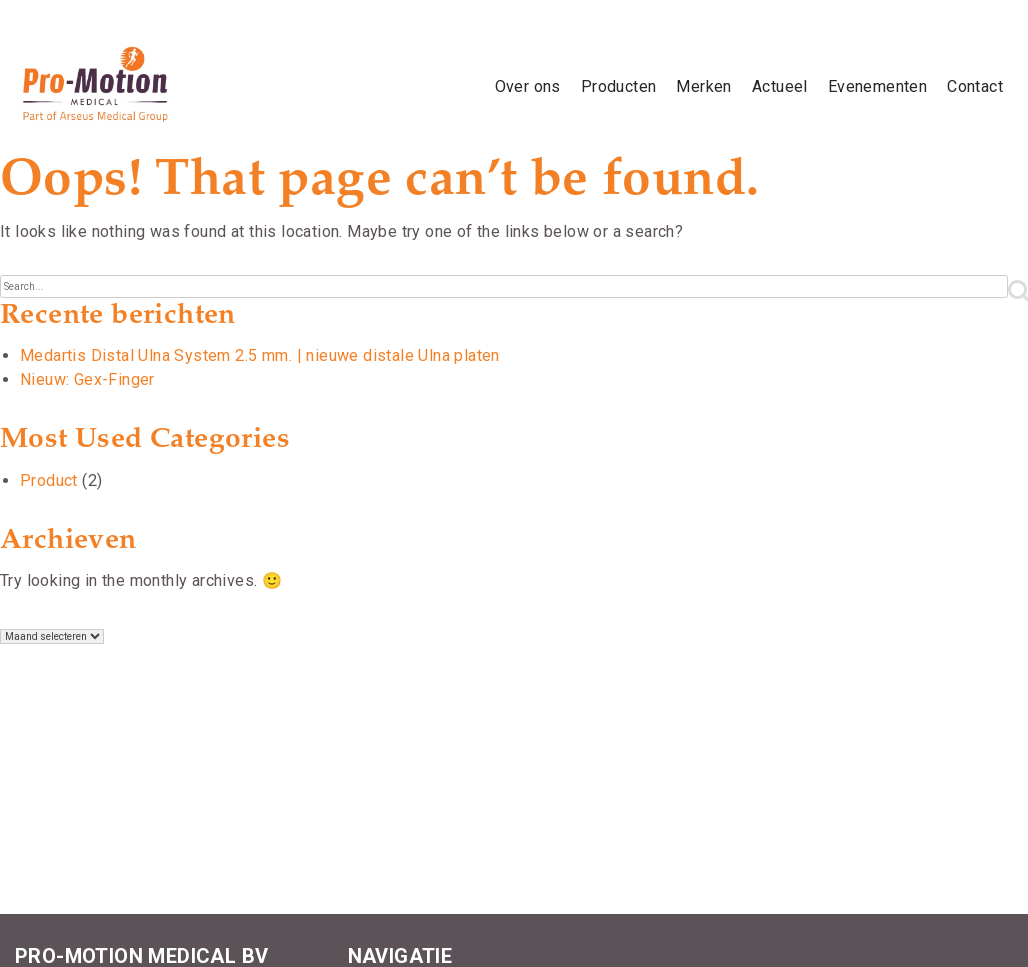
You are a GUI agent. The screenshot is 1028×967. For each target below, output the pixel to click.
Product (49, 480)
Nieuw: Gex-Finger (87, 379)
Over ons (528, 86)
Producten (619, 86)
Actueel (780, 86)
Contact (975, 86)
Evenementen (877, 86)
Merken (703, 86)
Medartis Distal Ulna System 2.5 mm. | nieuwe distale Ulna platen (260, 355)
